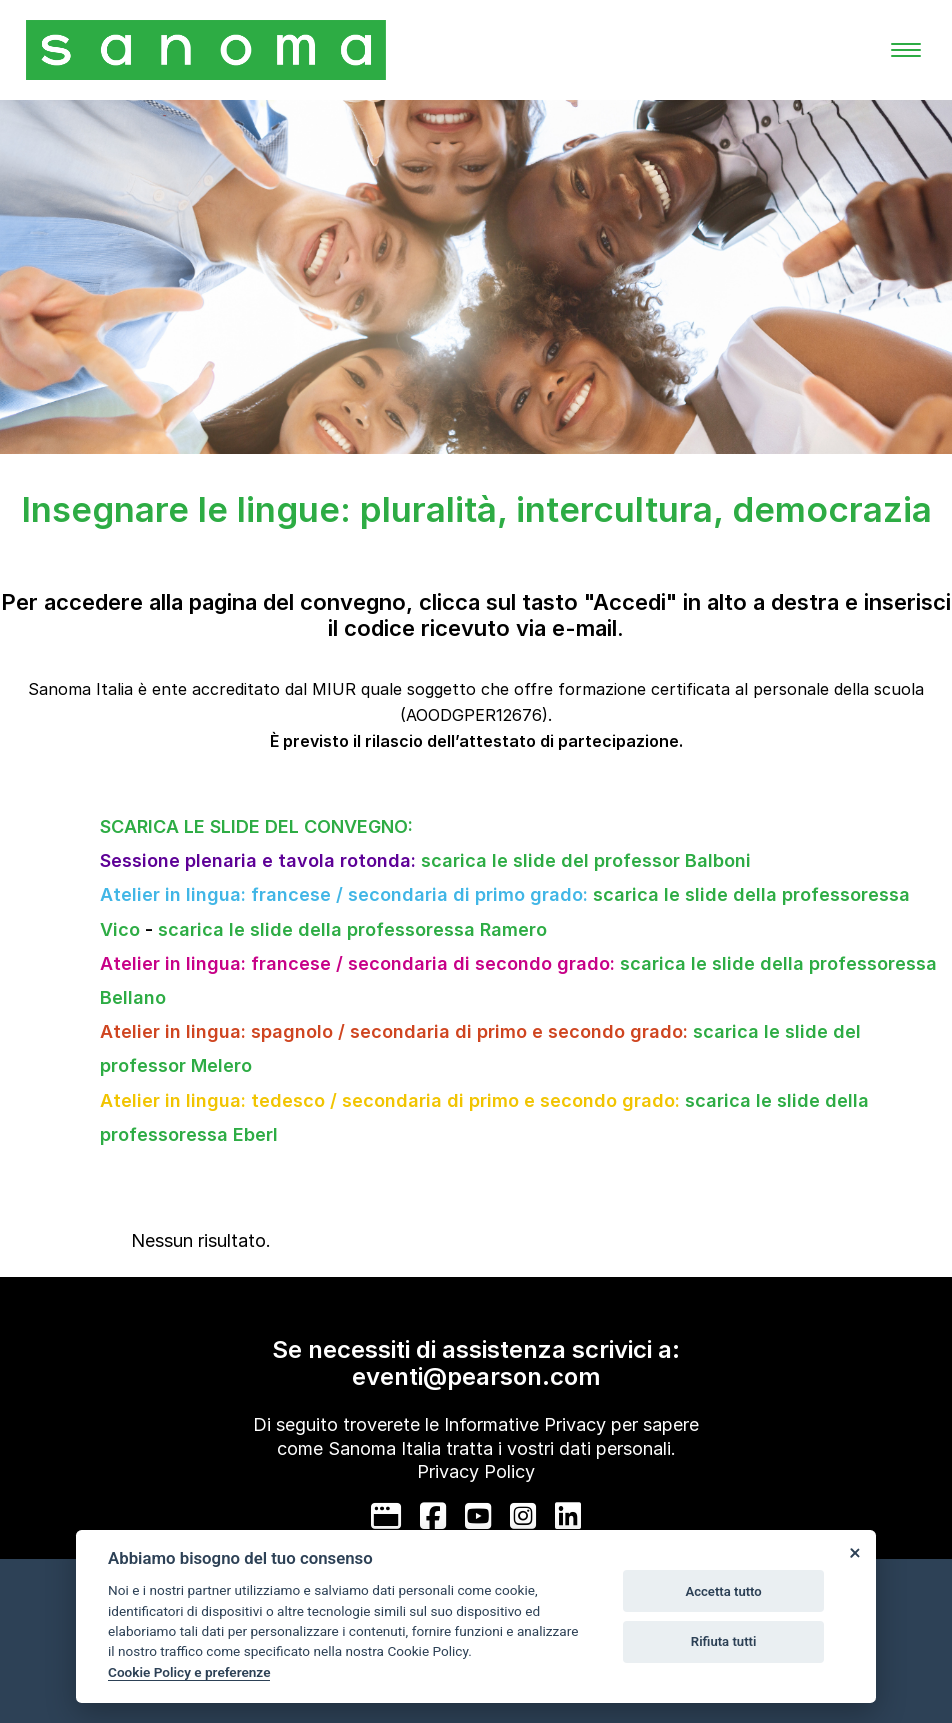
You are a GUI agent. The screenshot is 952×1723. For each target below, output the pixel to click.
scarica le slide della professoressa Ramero (352, 929)
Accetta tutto (723, 1591)
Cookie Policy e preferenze (189, 1672)
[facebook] (433, 1516)
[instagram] (523, 1516)
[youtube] (478, 1516)
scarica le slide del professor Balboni (586, 860)
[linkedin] (568, 1516)
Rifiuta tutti (724, 1641)
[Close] (854, 1552)
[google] (386, 1516)
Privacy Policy (476, 1471)
